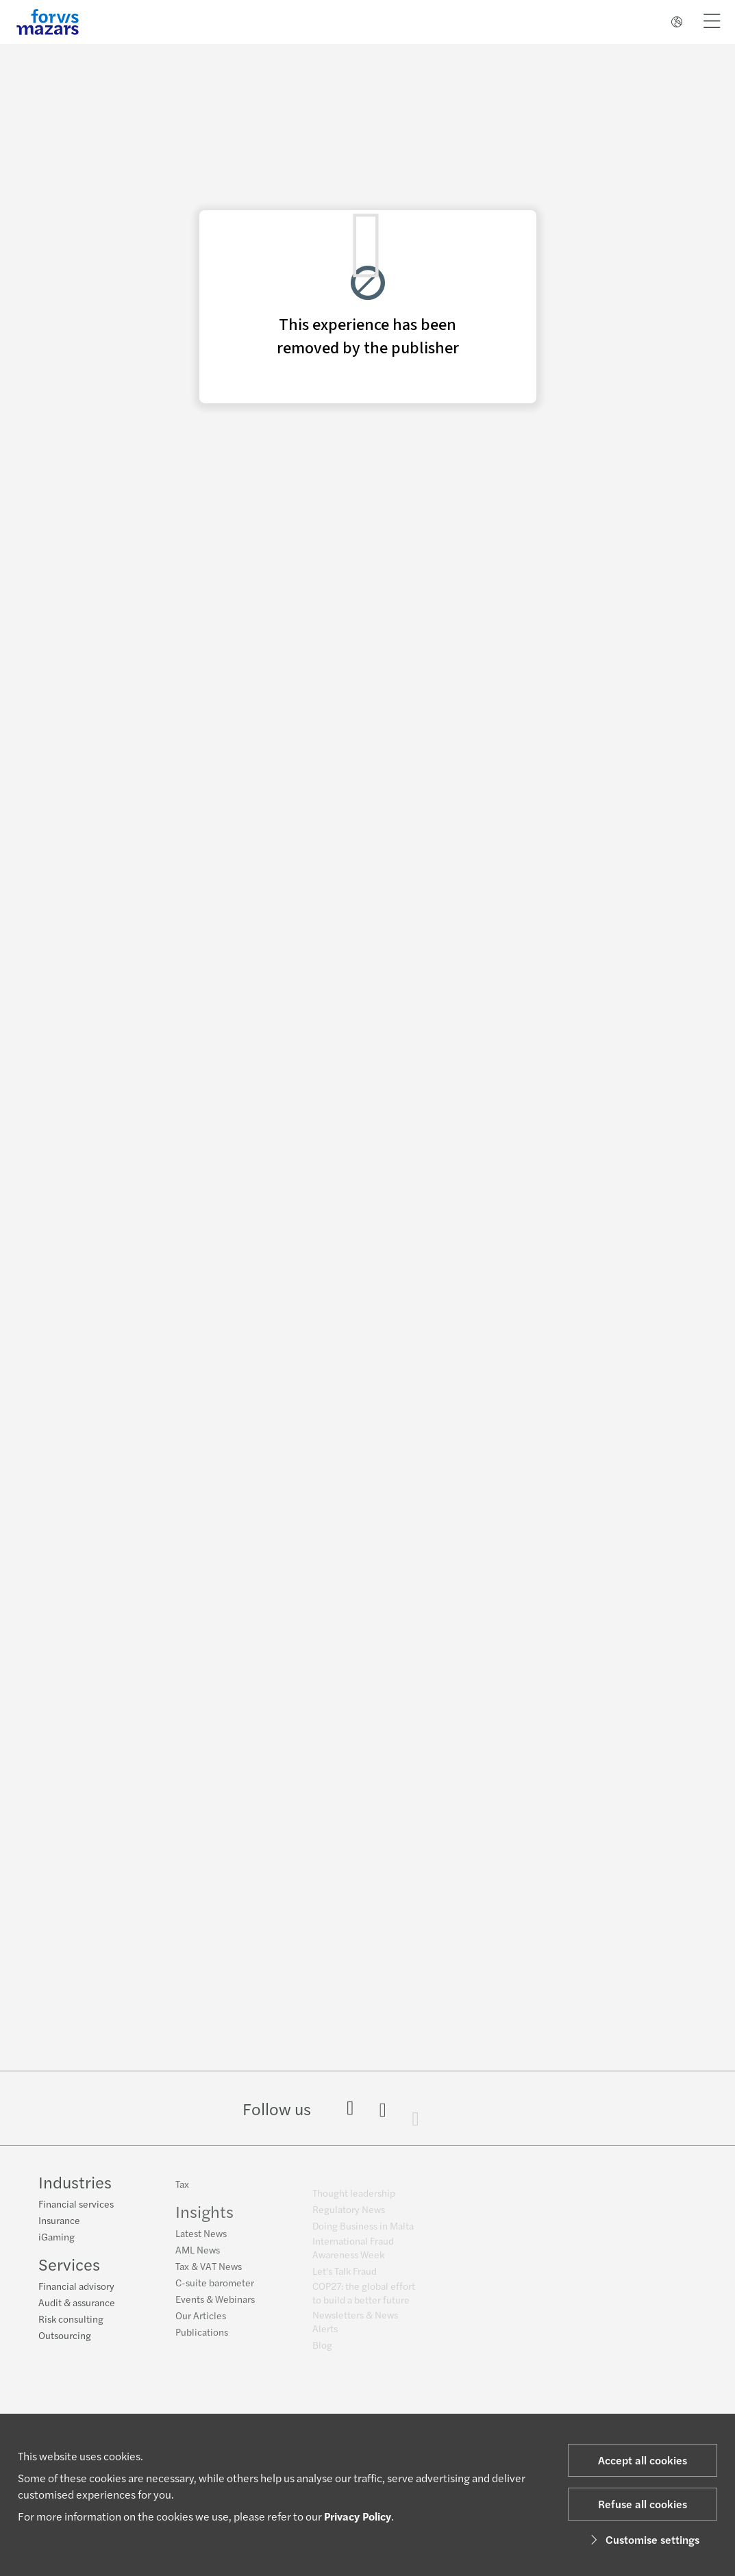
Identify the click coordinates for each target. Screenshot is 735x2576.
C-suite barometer (214, 2290)
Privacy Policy (357, 2516)
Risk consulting (70, 2320)
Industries (75, 2183)
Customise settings (642, 2539)
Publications (201, 2340)
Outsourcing (64, 2337)
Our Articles (200, 2323)
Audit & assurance (76, 2304)
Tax (182, 2192)
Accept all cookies (642, 2460)
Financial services (76, 2205)
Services (69, 2265)
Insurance (59, 2222)
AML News (197, 2257)
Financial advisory (76, 2288)
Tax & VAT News (208, 2274)
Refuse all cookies (642, 2504)
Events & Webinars (215, 2307)
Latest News (201, 2241)
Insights (204, 2219)
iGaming (56, 2238)
